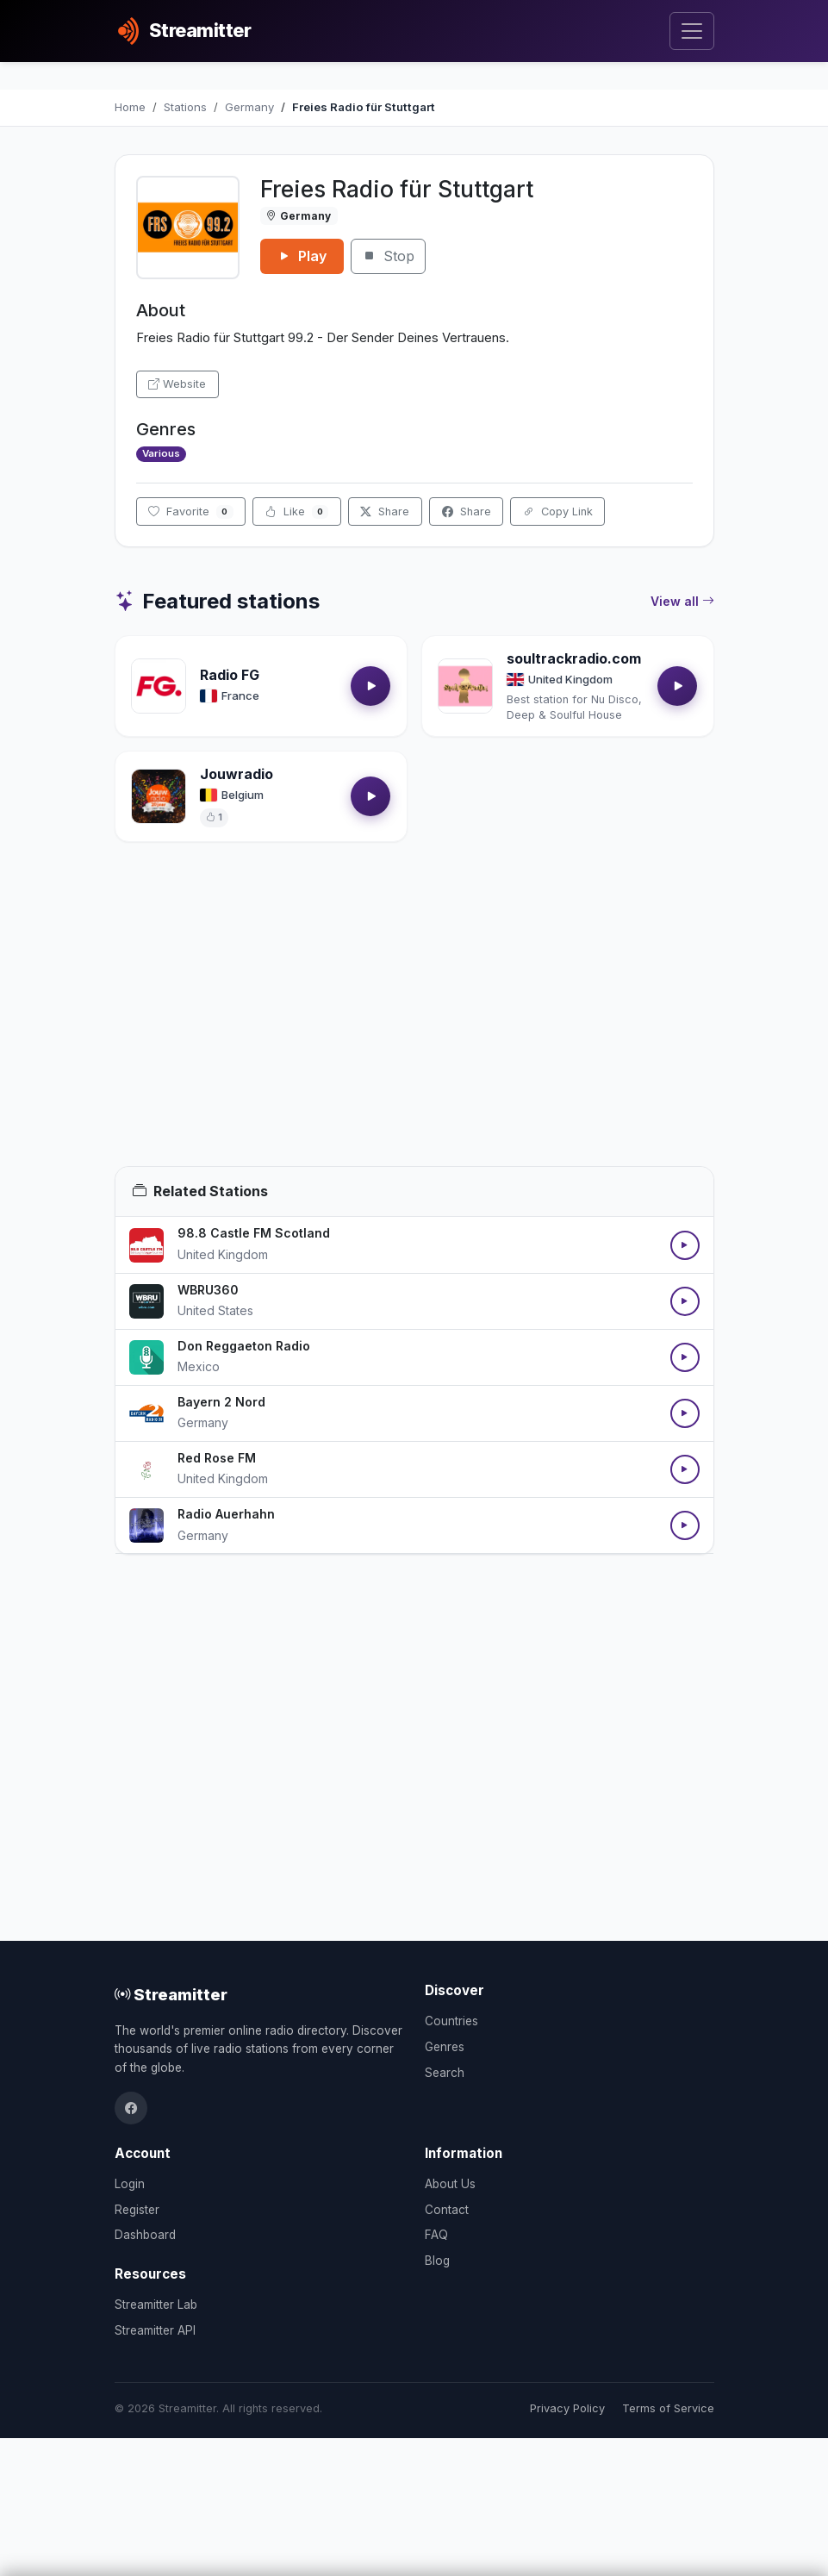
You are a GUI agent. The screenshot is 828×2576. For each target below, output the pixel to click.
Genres (444, 2047)
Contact (447, 2210)
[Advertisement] (414, 1024)
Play (302, 256)
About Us (450, 2184)
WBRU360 (208, 1289)
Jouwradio (236, 774)
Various (161, 453)
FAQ (436, 2235)
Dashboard (145, 2235)
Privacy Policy (567, 2408)
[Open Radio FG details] (158, 686)
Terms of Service (668, 2408)
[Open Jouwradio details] (158, 796)
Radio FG (229, 674)
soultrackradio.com (574, 658)
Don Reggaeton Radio (243, 1345)
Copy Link (558, 511)
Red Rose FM (216, 1457)
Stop (388, 256)
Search (444, 2073)
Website (177, 383)
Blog (437, 2260)
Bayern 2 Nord (221, 1401)
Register (137, 2210)
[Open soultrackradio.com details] (465, 686)
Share (384, 511)
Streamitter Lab (156, 2304)
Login (130, 2184)
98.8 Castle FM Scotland (253, 1233)
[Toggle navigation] (691, 31)
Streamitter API (155, 2330)
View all (682, 601)
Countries (451, 2021)
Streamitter (171, 1994)
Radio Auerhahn (226, 1513)
